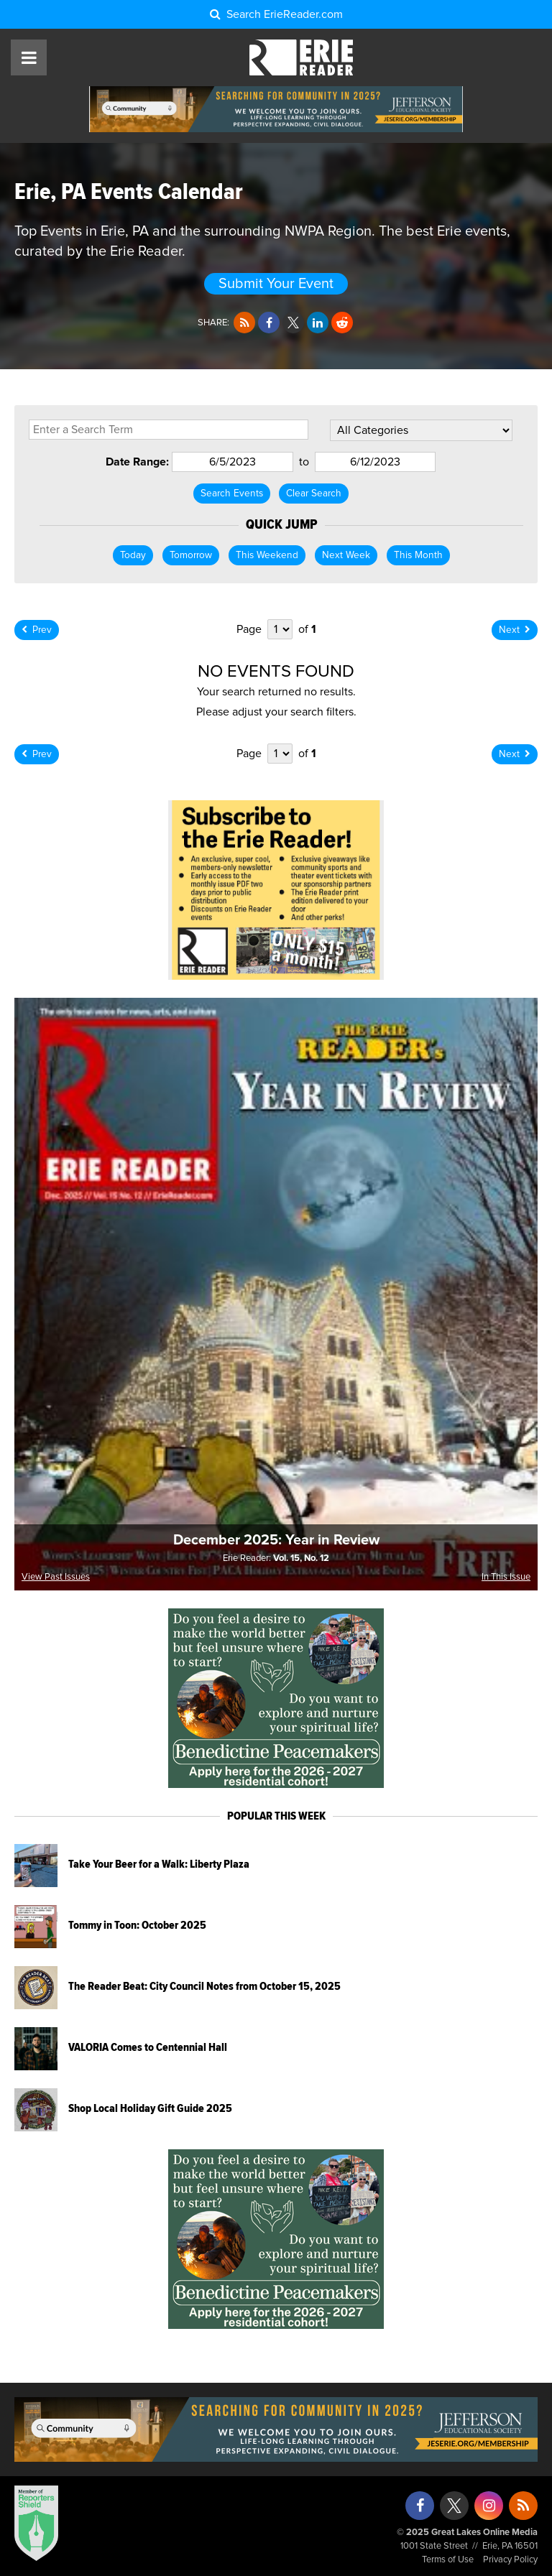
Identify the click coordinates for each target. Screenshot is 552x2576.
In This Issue (506, 1577)
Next (514, 630)
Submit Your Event (276, 284)
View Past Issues (56, 1577)
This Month (418, 555)
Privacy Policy (510, 2560)
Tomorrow (191, 555)
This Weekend (267, 555)
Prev (37, 630)
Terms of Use (448, 2560)
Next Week (346, 555)
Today (133, 555)
